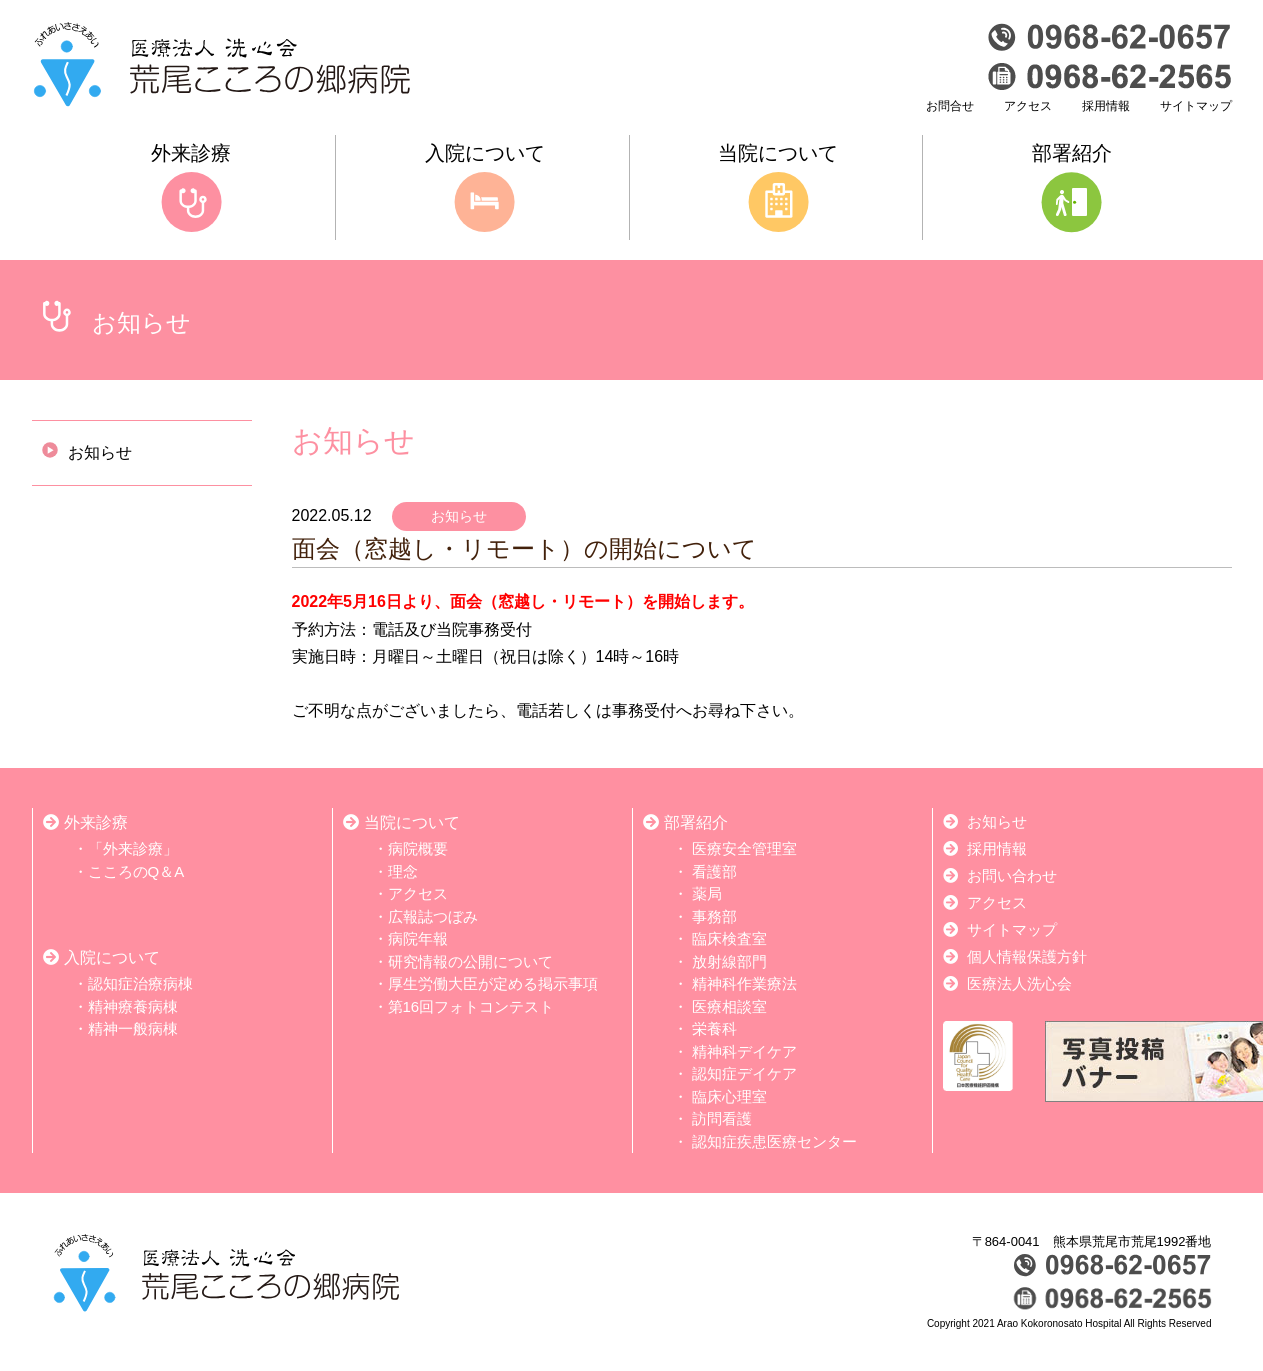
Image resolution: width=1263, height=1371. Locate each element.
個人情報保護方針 (1027, 956)
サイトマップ (1196, 106)
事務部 (714, 916)
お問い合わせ (1012, 875)
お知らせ (87, 452)
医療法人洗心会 (1019, 983)
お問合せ (950, 106)
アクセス (1028, 106)
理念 (403, 871)
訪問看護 (722, 1118)
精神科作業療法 (744, 983)
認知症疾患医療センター (774, 1141)
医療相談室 (729, 1006)
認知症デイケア (744, 1073)
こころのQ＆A (136, 871)
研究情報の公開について (470, 961)
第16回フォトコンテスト (471, 1006)
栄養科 (714, 1028)
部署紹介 (696, 822)
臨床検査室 (729, 938)
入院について (112, 957)
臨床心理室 (729, 1096)
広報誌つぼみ (433, 916)
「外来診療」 (133, 848)
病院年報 (418, 938)
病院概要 (418, 848)
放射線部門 (729, 961)
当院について (412, 822)
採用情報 (1106, 106)
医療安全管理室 (744, 848)
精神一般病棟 (133, 1028)
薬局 (707, 893)
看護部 (714, 871)
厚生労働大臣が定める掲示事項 (493, 983)
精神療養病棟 (133, 1006)
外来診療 (96, 822)
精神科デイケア (744, 1051)
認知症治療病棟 (140, 983)
